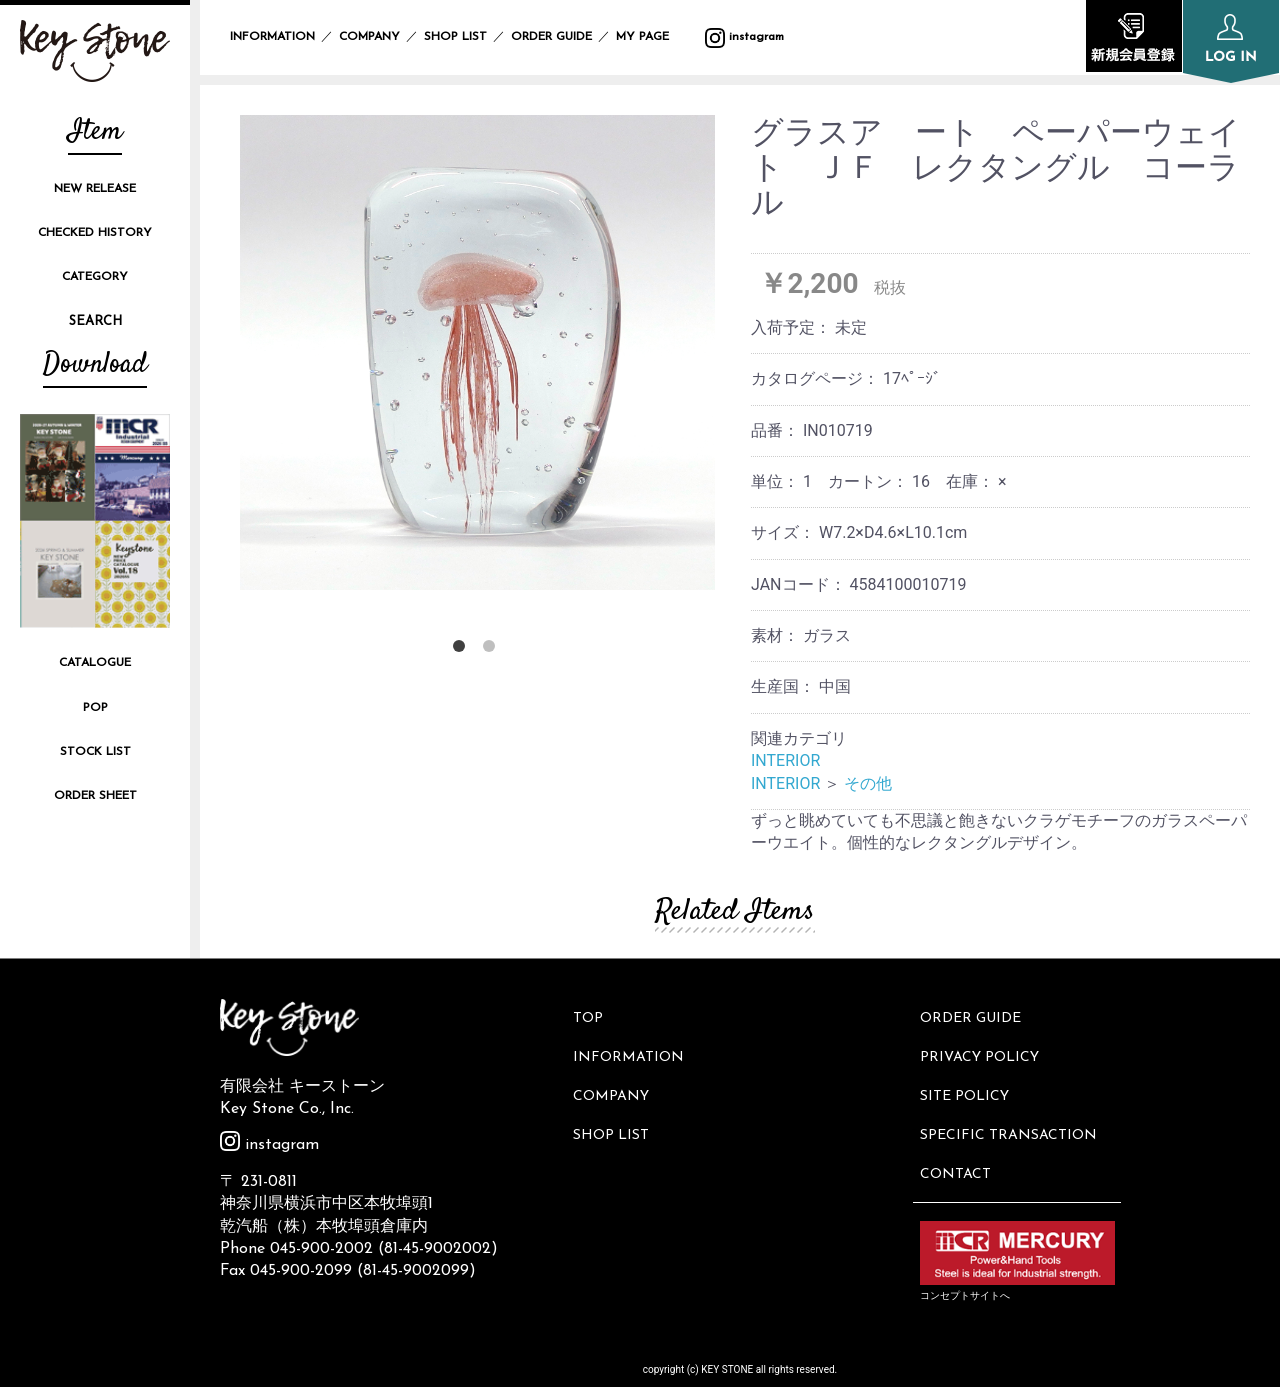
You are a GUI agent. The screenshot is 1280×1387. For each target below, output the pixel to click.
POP (95, 708)
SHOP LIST (455, 37)
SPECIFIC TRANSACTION (1011, 1116)
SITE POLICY (967, 1082)
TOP (592, 1015)
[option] (477, 352)
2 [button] (493, 650)
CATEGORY (95, 277)
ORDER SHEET (95, 796)
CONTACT (958, 1149)
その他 (868, 783)
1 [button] (463, 650)
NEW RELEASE (95, 189)
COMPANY (369, 37)
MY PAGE (654, 37)
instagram (744, 37)
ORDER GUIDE (551, 37)
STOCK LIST (95, 752)
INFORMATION (272, 37)
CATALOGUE (95, 663)
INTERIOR (785, 760)
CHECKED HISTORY (95, 233)
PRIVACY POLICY (982, 1048)
